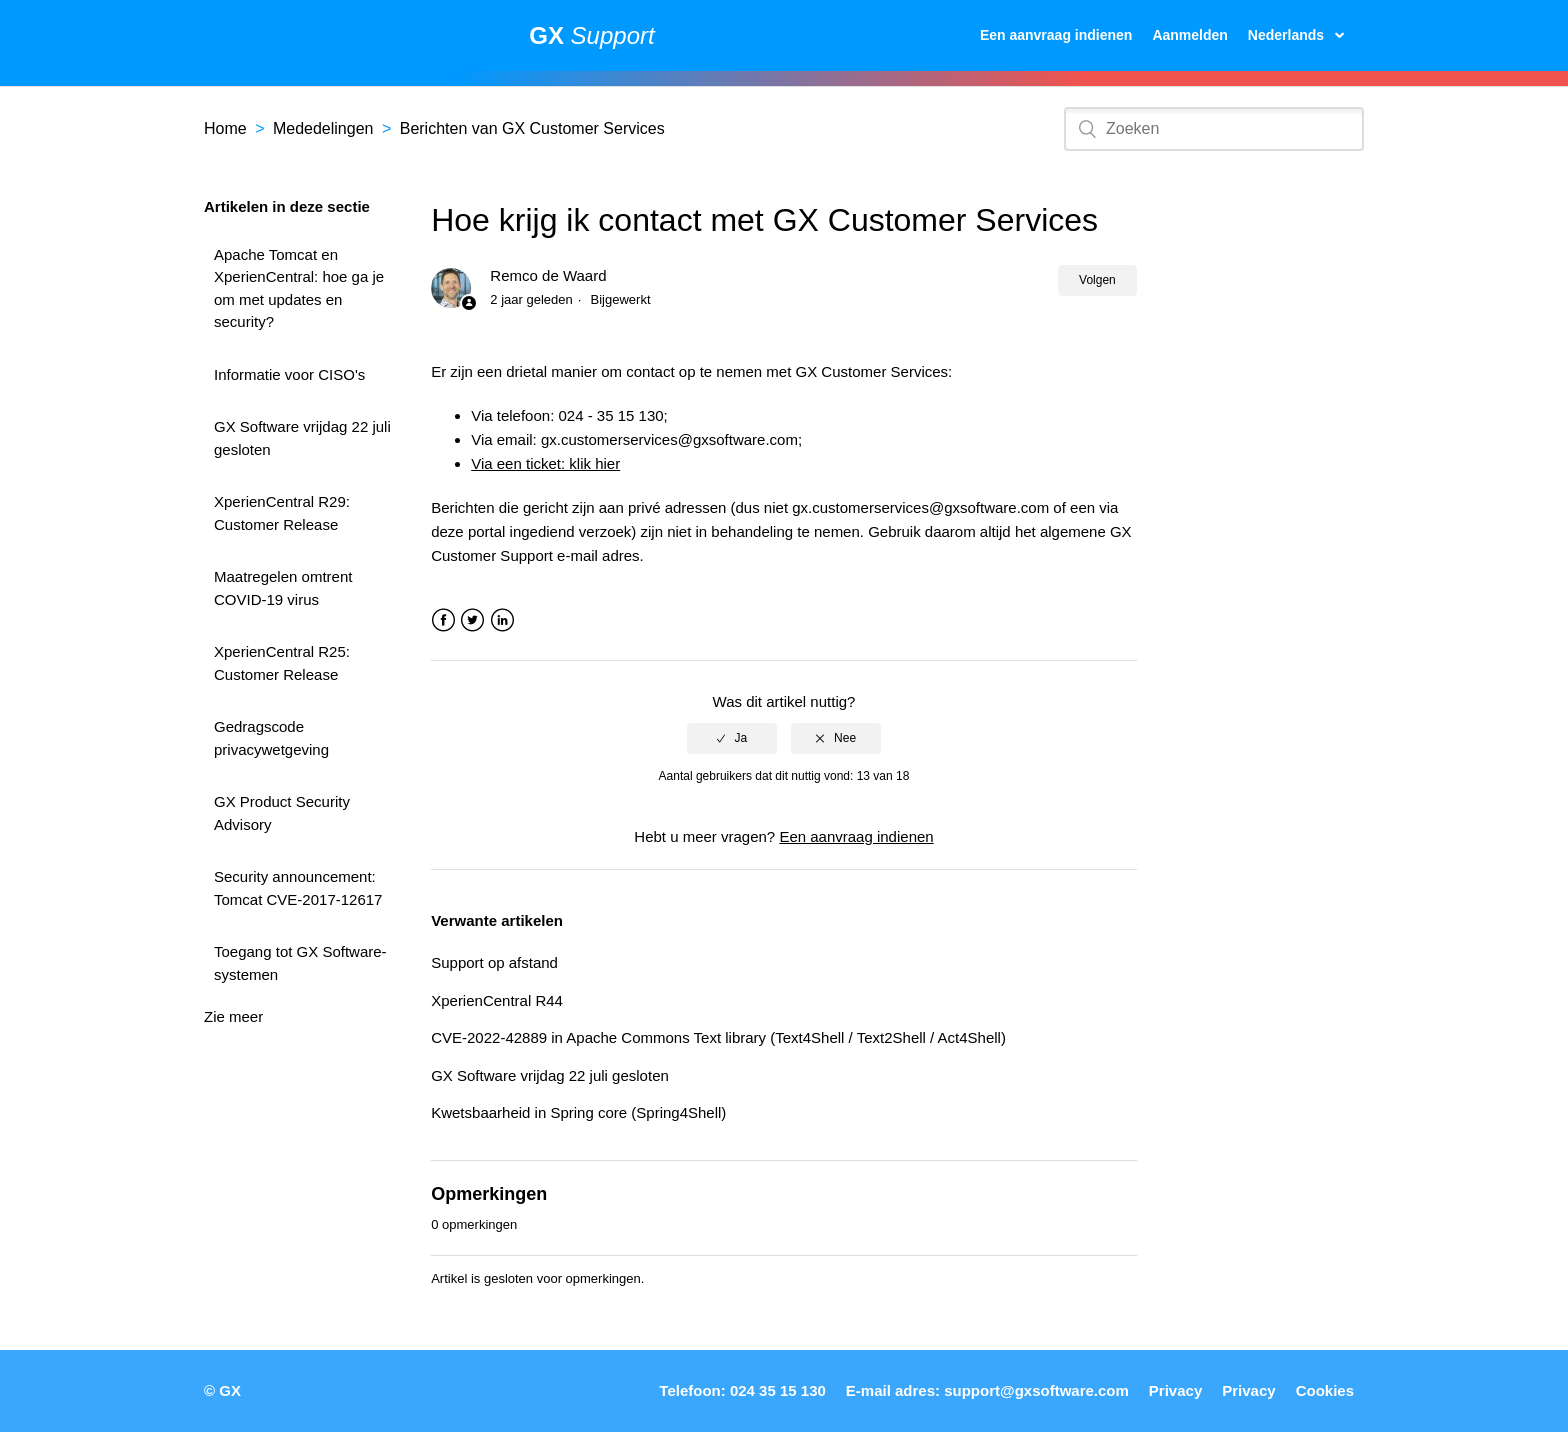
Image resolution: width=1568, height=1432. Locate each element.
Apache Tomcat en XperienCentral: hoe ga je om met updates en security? (299, 288)
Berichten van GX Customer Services (532, 128)
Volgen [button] (1097, 280)
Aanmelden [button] (1189, 35)
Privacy (1175, 1390)
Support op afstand (494, 962)
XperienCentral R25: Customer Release (282, 663)
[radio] (732, 738)
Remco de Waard (548, 275)
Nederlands (1288, 35)
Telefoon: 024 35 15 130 (742, 1390)
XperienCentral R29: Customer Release (282, 513)
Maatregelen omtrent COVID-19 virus (283, 588)
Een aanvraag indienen (1056, 35)
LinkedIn (502, 620)
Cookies (1325, 1390)
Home (225, 128)
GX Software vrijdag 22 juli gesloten (302, 438)
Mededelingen (323, 128)
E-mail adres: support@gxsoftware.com (987, 1390)
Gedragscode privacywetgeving (271, 738)
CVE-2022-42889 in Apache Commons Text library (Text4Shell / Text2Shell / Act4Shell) (718, 1037)
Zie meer (233, 1016)
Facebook (443, 620)
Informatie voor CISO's (289, 374)
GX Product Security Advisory (282, 813)
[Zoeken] (1214, 129)
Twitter (472, 620)
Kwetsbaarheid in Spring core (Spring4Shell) (578, 1112)
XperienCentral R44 (497, 1000)
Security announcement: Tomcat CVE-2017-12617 (298, 888)
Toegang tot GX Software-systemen (300, 963)
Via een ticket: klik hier (545, 463)
